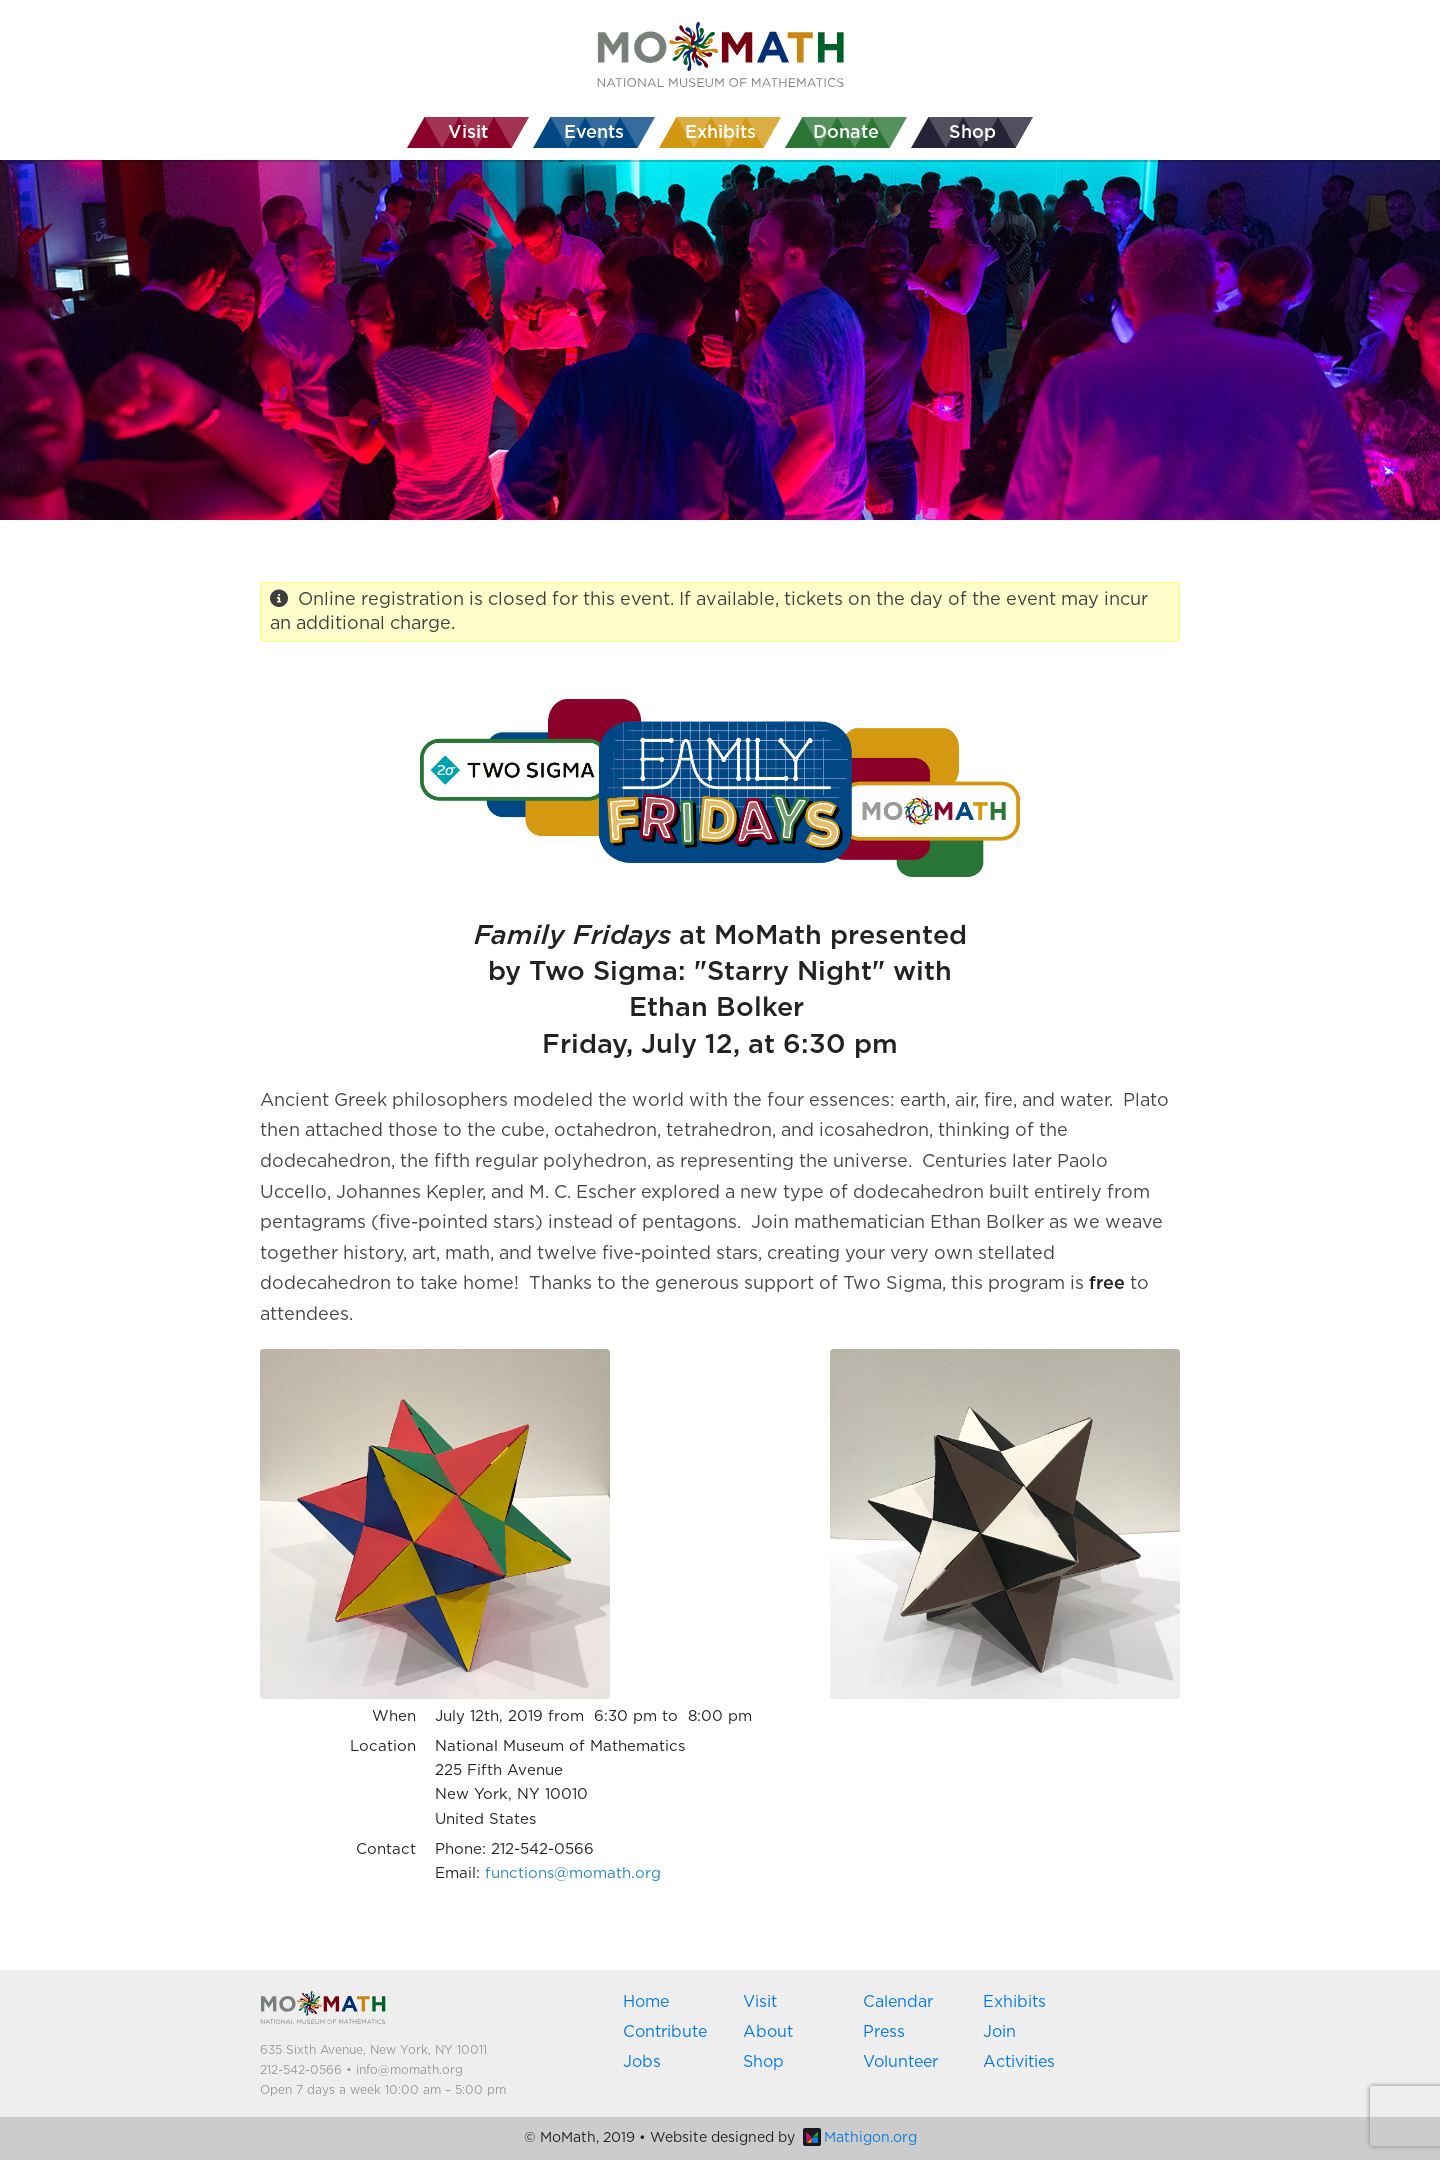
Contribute (665, 2032)
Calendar (898, 2002)
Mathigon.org (860, 2138)
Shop (763, 2062)
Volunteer (900, 2062)
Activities (1019, 2062)
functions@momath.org (573, 1873)
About (768, 2032)
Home (646, 2002)
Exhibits (1014, 2002)
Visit (760, 2002)
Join (999, 2032)
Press (884, 2032)
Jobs (642, 2062)
